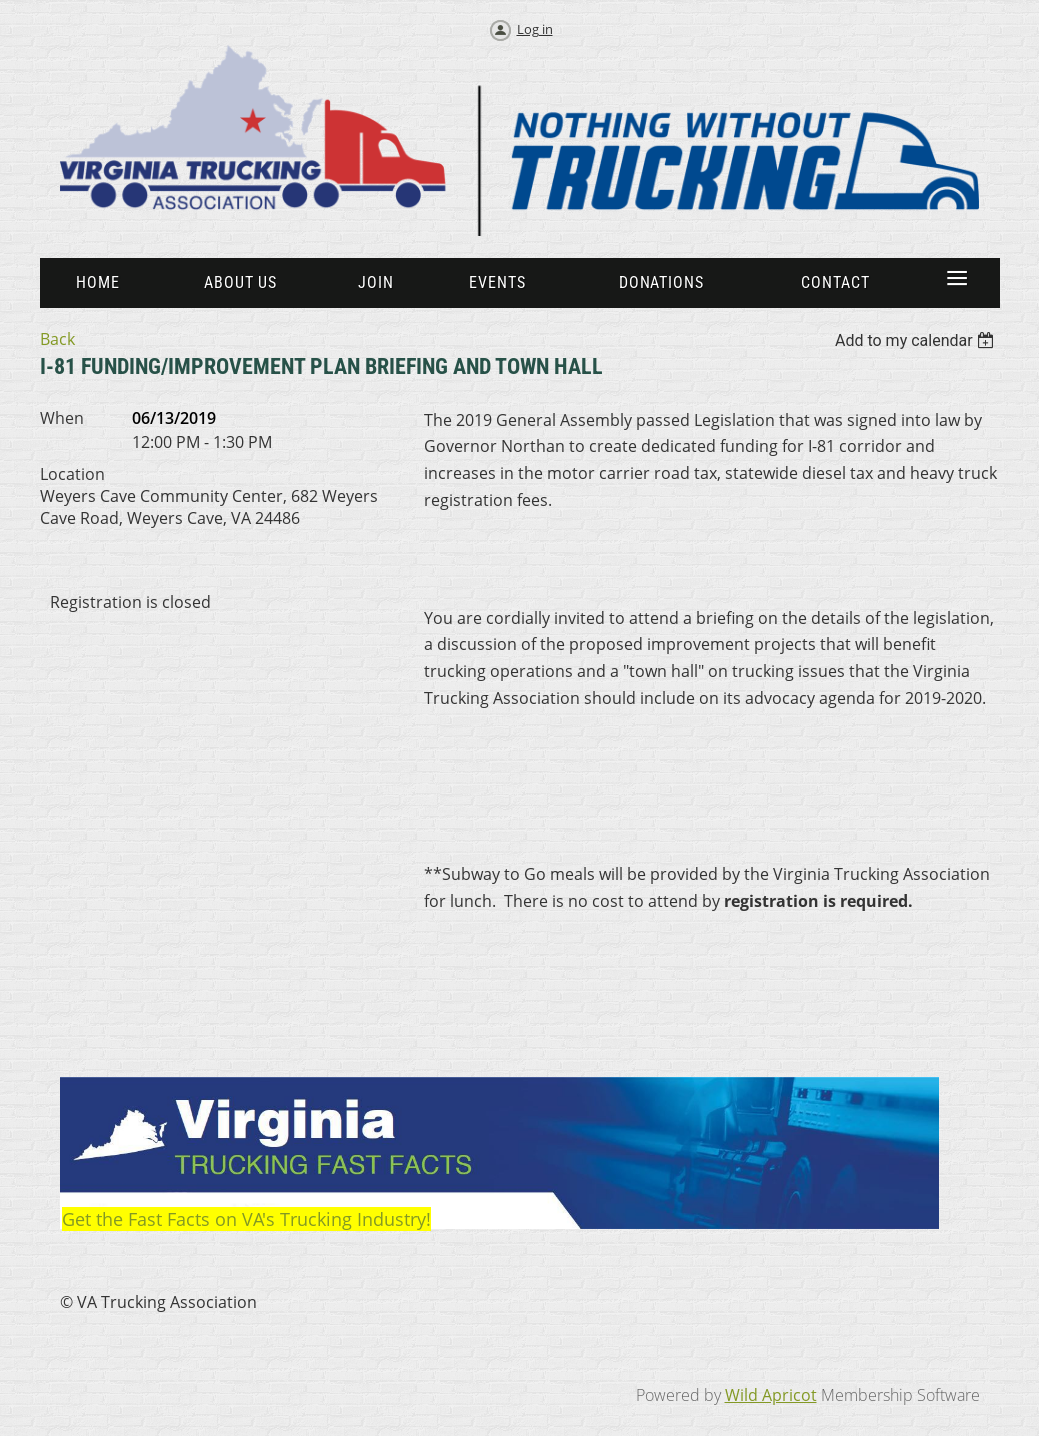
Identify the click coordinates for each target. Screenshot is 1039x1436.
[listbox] (917, 340)
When (62, 418)
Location (72, 474)
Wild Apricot (771, 1395)
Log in (535, 29)
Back (57, 339)
